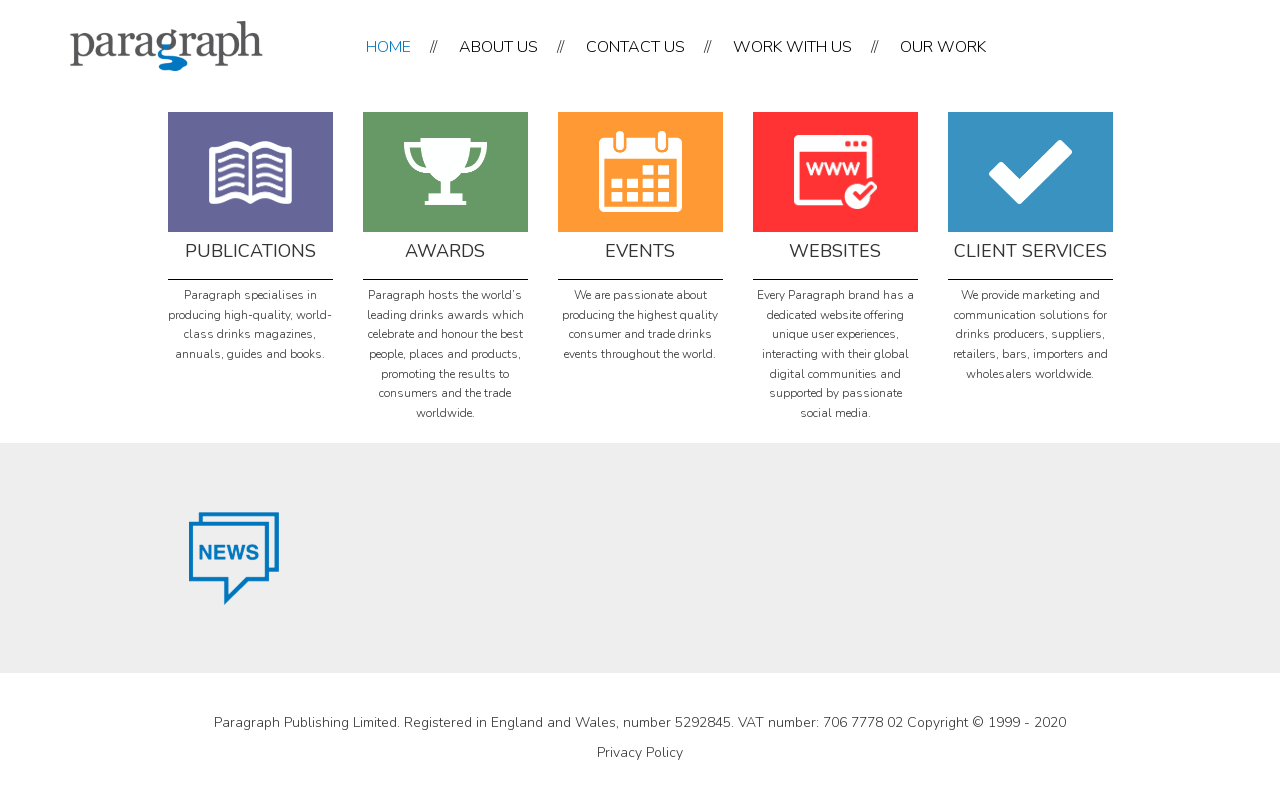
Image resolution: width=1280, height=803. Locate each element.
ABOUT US (498, 47)
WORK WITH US (792, 47)
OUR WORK (943, 47)
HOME (388, 47)
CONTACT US (635, 47)
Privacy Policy (640, 752)
